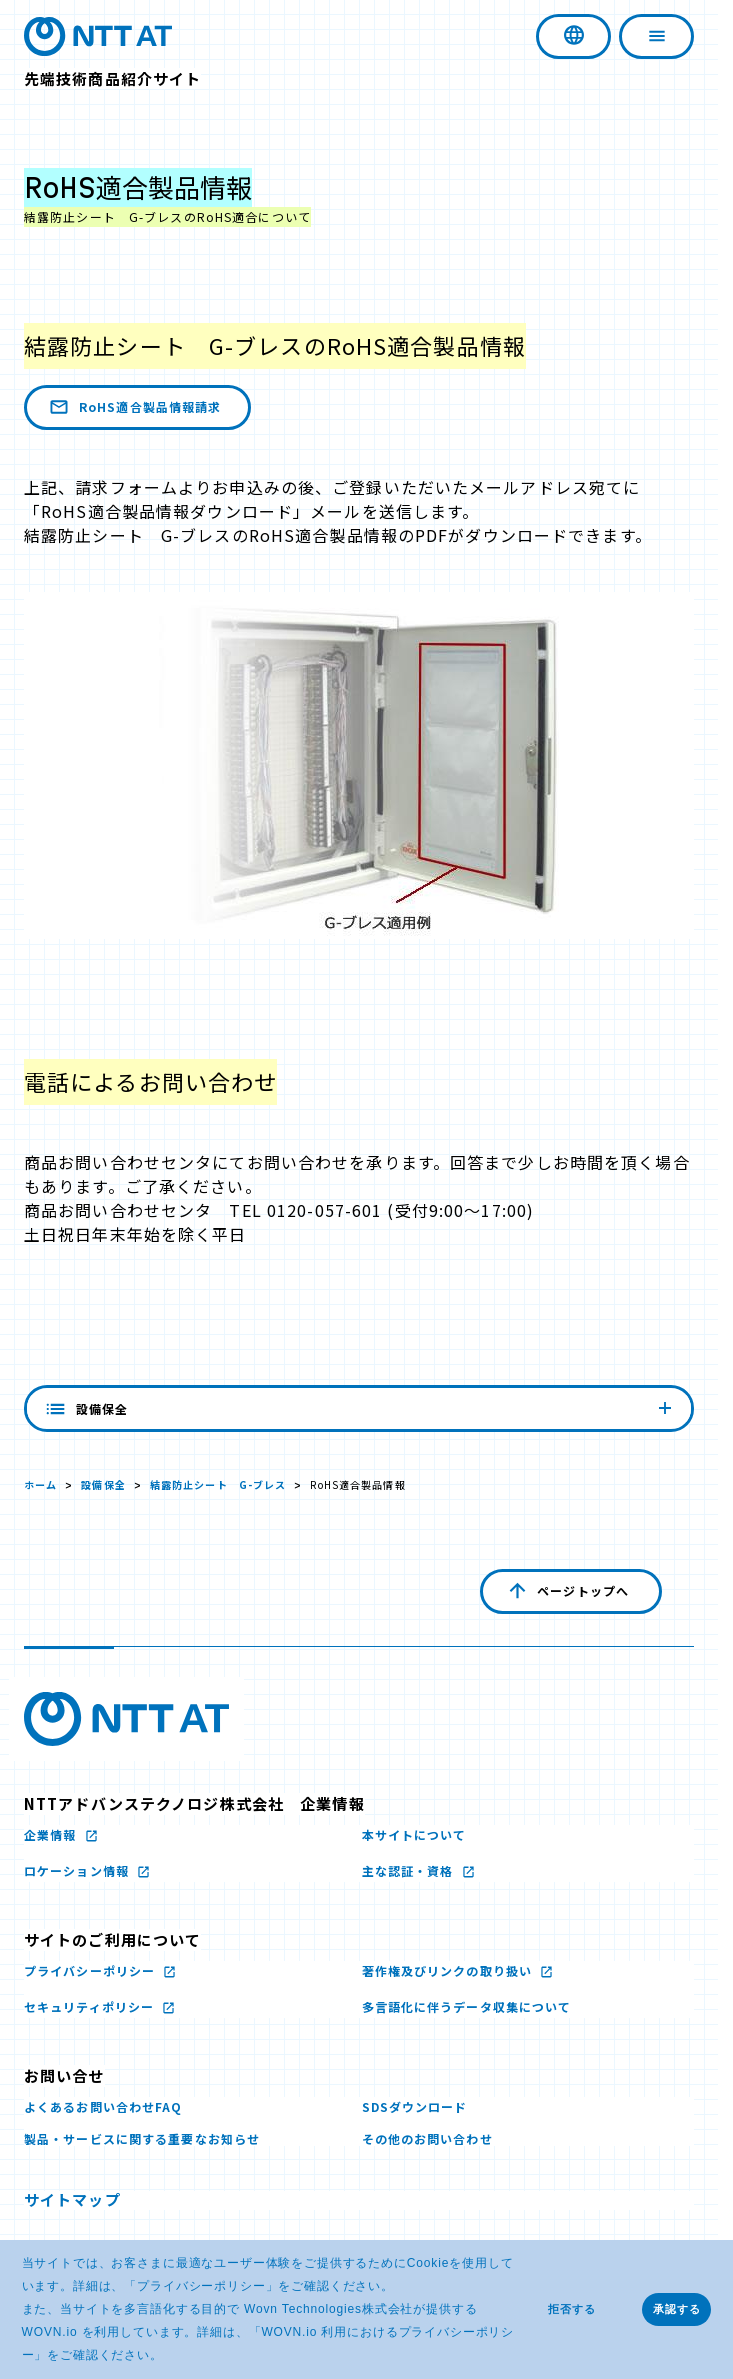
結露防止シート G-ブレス (218, 1484)
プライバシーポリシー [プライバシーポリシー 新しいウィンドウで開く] (201, 2286)
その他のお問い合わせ (427, 2138)
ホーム (40, 1484)
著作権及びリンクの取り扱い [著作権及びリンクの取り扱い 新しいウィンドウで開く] (449, 1970)
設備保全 (103, 1484)
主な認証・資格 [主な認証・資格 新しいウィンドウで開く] (410, 1870)
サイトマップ (72, 2199)
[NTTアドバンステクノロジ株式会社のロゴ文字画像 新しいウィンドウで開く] (126, 1719)
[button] (169, 2356)
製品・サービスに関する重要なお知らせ (142, 2138)
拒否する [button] (572, 2309)
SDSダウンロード (415, 2106)
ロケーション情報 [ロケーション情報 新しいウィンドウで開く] (78, 1870)
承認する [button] (677, 2309)
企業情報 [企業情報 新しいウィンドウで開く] (52, 1834)
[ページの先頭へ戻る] (571, 1591)
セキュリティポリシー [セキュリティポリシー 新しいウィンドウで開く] (91, 2006)
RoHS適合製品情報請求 (134, 407)
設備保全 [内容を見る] (359, 1408)
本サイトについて (414, 1834)
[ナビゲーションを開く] (656, 36)
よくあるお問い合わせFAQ (103, 2106)
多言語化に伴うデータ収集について (467, 2006)
